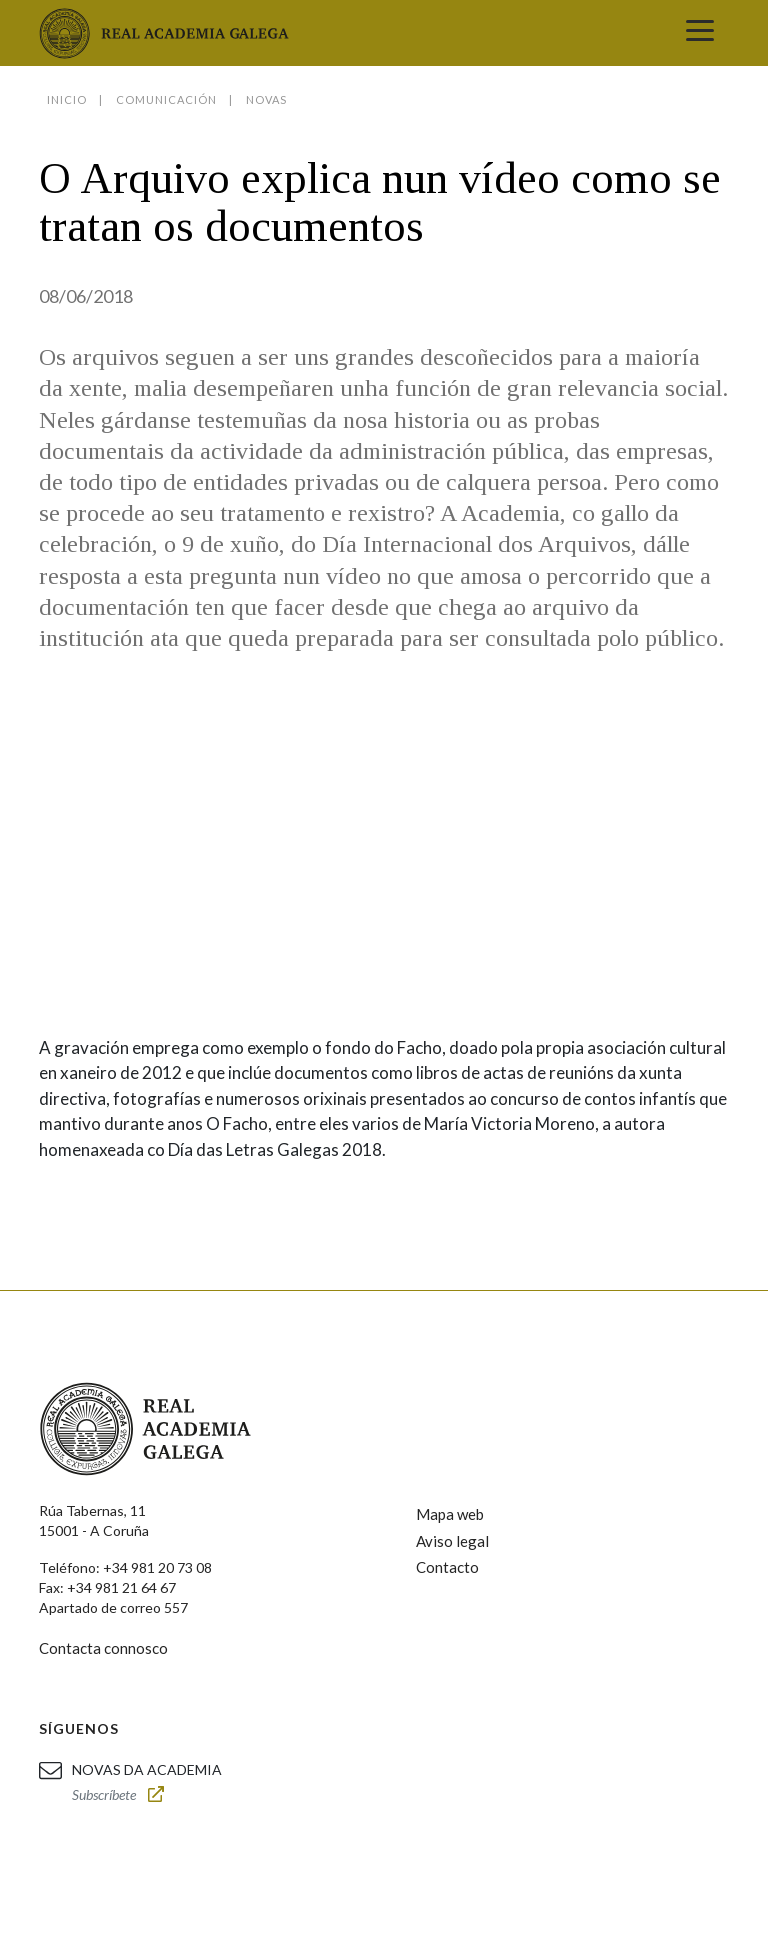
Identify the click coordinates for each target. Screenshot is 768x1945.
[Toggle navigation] (700, 33)
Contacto (447, 1567)
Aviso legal (452, 1541)
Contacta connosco (103, 1648)
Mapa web (450, 1514)
